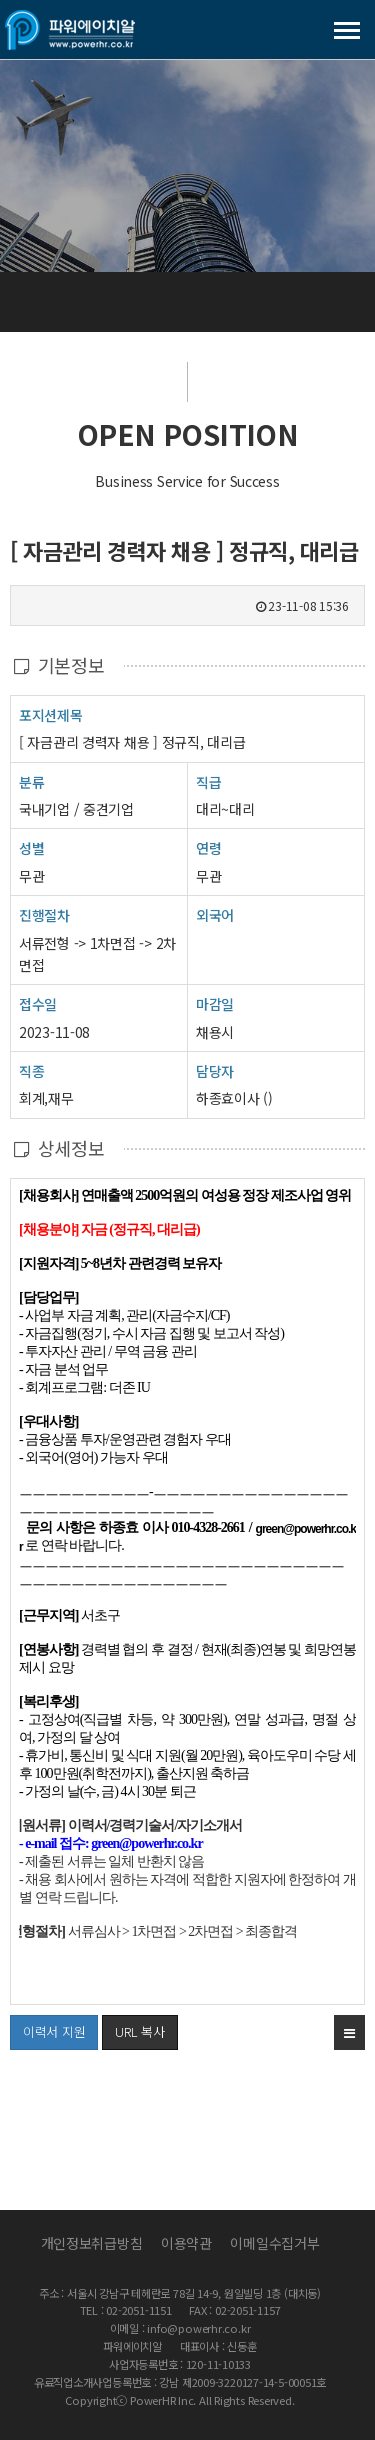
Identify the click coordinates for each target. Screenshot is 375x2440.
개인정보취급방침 (92, 2243)
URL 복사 (139, 2031)
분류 (31, 781)
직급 (208, 782)
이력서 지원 (47, 2028)
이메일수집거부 (274, 2243)
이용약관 (186, 2243)
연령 (208, 848)
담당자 (215, 1071)
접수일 (38, 1003)
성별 (31, 847)
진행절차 (44, 914)
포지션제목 (51, 714)
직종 (31, 1070)
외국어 (215, 915)
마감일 (215, 1004)
